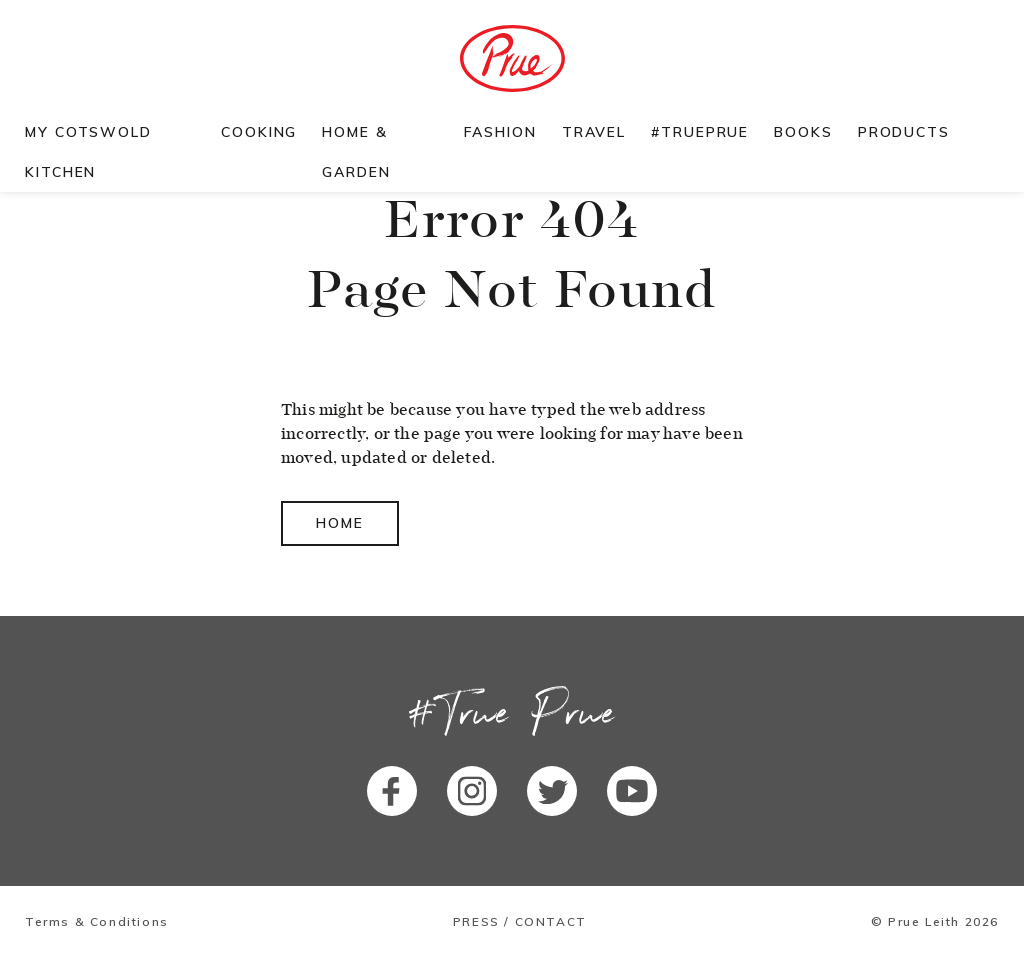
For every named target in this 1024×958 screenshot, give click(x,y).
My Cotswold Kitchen (88, 152)
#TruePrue (700, 132)
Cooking (259, 132)
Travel (594, 132)
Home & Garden (356, 152)
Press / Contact (520, 922)
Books (803, 132)
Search (987, 132)
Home (340, 523)
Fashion (500, 132)
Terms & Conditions (97, 922)
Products (904, 132)
